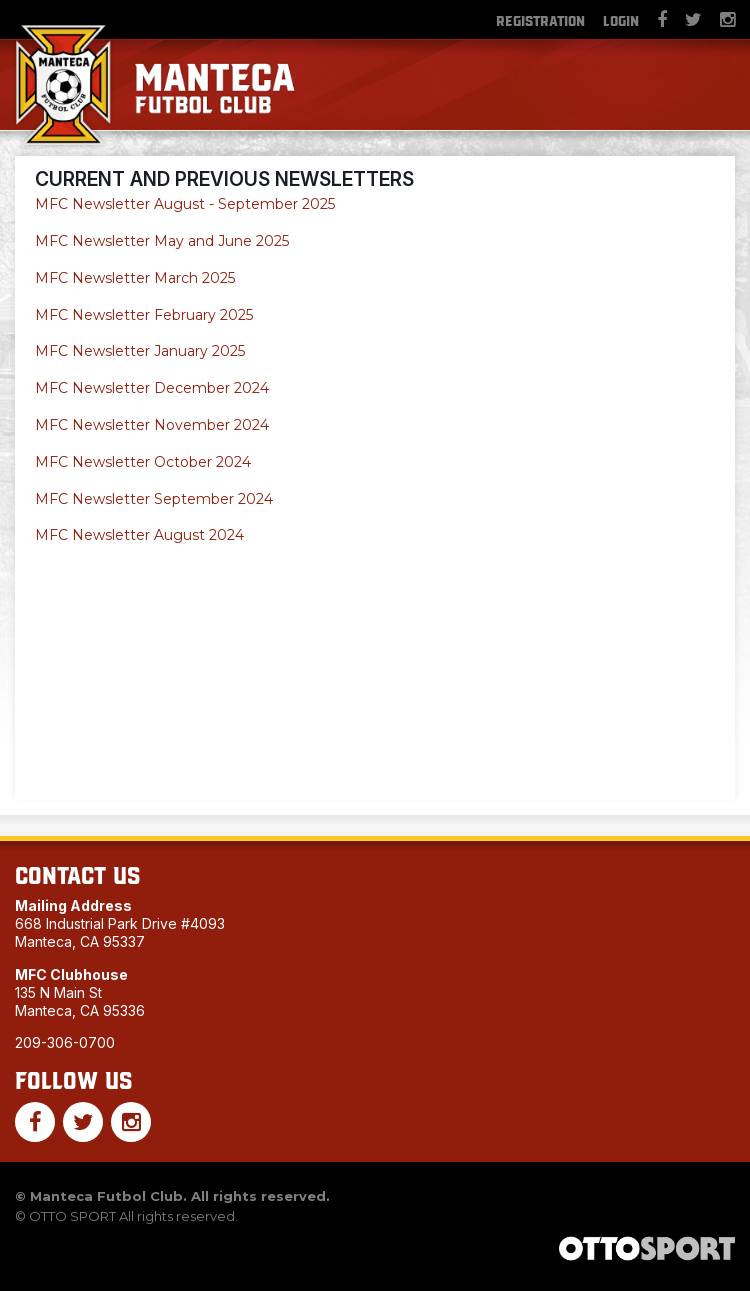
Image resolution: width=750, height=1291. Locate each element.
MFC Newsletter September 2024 (154, 499)
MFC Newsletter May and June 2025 (162, 241)
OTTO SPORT (72, 1216)
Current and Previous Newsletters (224, 179)
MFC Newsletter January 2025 (140, 351)
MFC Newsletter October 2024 (143, 462)
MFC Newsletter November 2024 (152, 425)
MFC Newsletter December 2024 (152, 388)
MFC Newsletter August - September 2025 (187, 204)
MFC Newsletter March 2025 (135, 278)
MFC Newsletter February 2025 (144, 315)
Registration (540, 20)
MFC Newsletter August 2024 (139, 535)
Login (621, 20)
